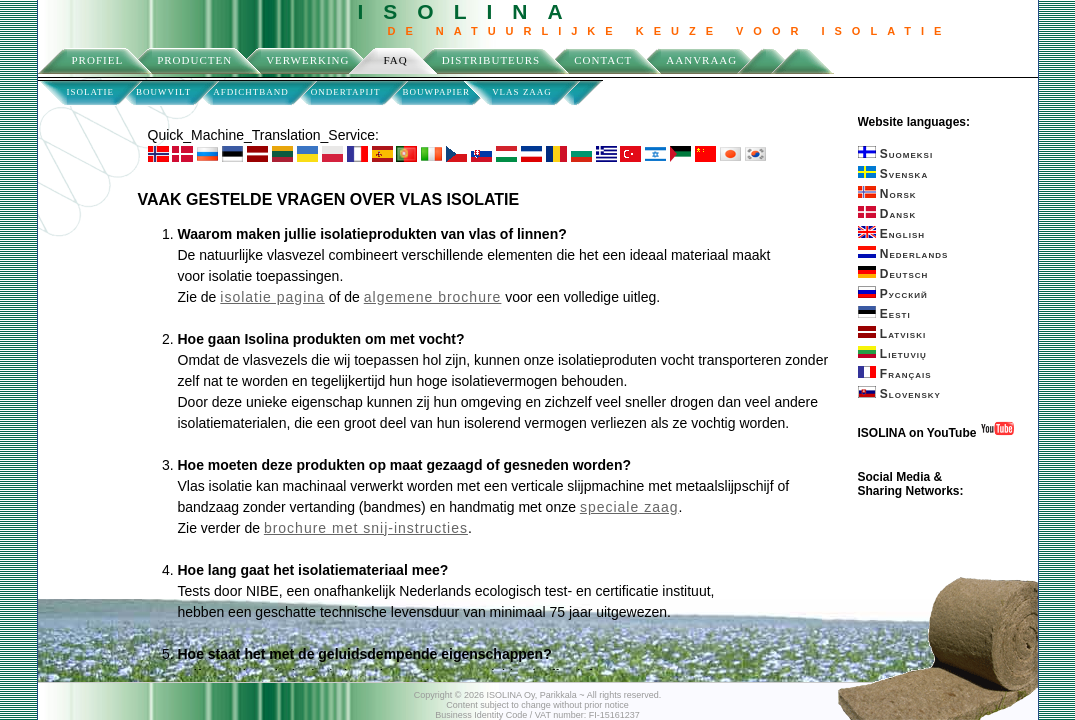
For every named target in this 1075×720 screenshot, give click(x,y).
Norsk (887, 194)
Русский (893, 294)
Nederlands (903, 254)
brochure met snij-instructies (366, 528)
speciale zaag (629, 507)
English (892, 234)
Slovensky (899, 394)
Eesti (884, 314)
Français (895, 374)
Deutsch (893, 274)
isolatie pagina (272, 297)
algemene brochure (433, 297)
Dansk (887, 214)
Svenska (893, 174)
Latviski (892, 334)
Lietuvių (892, 354)
